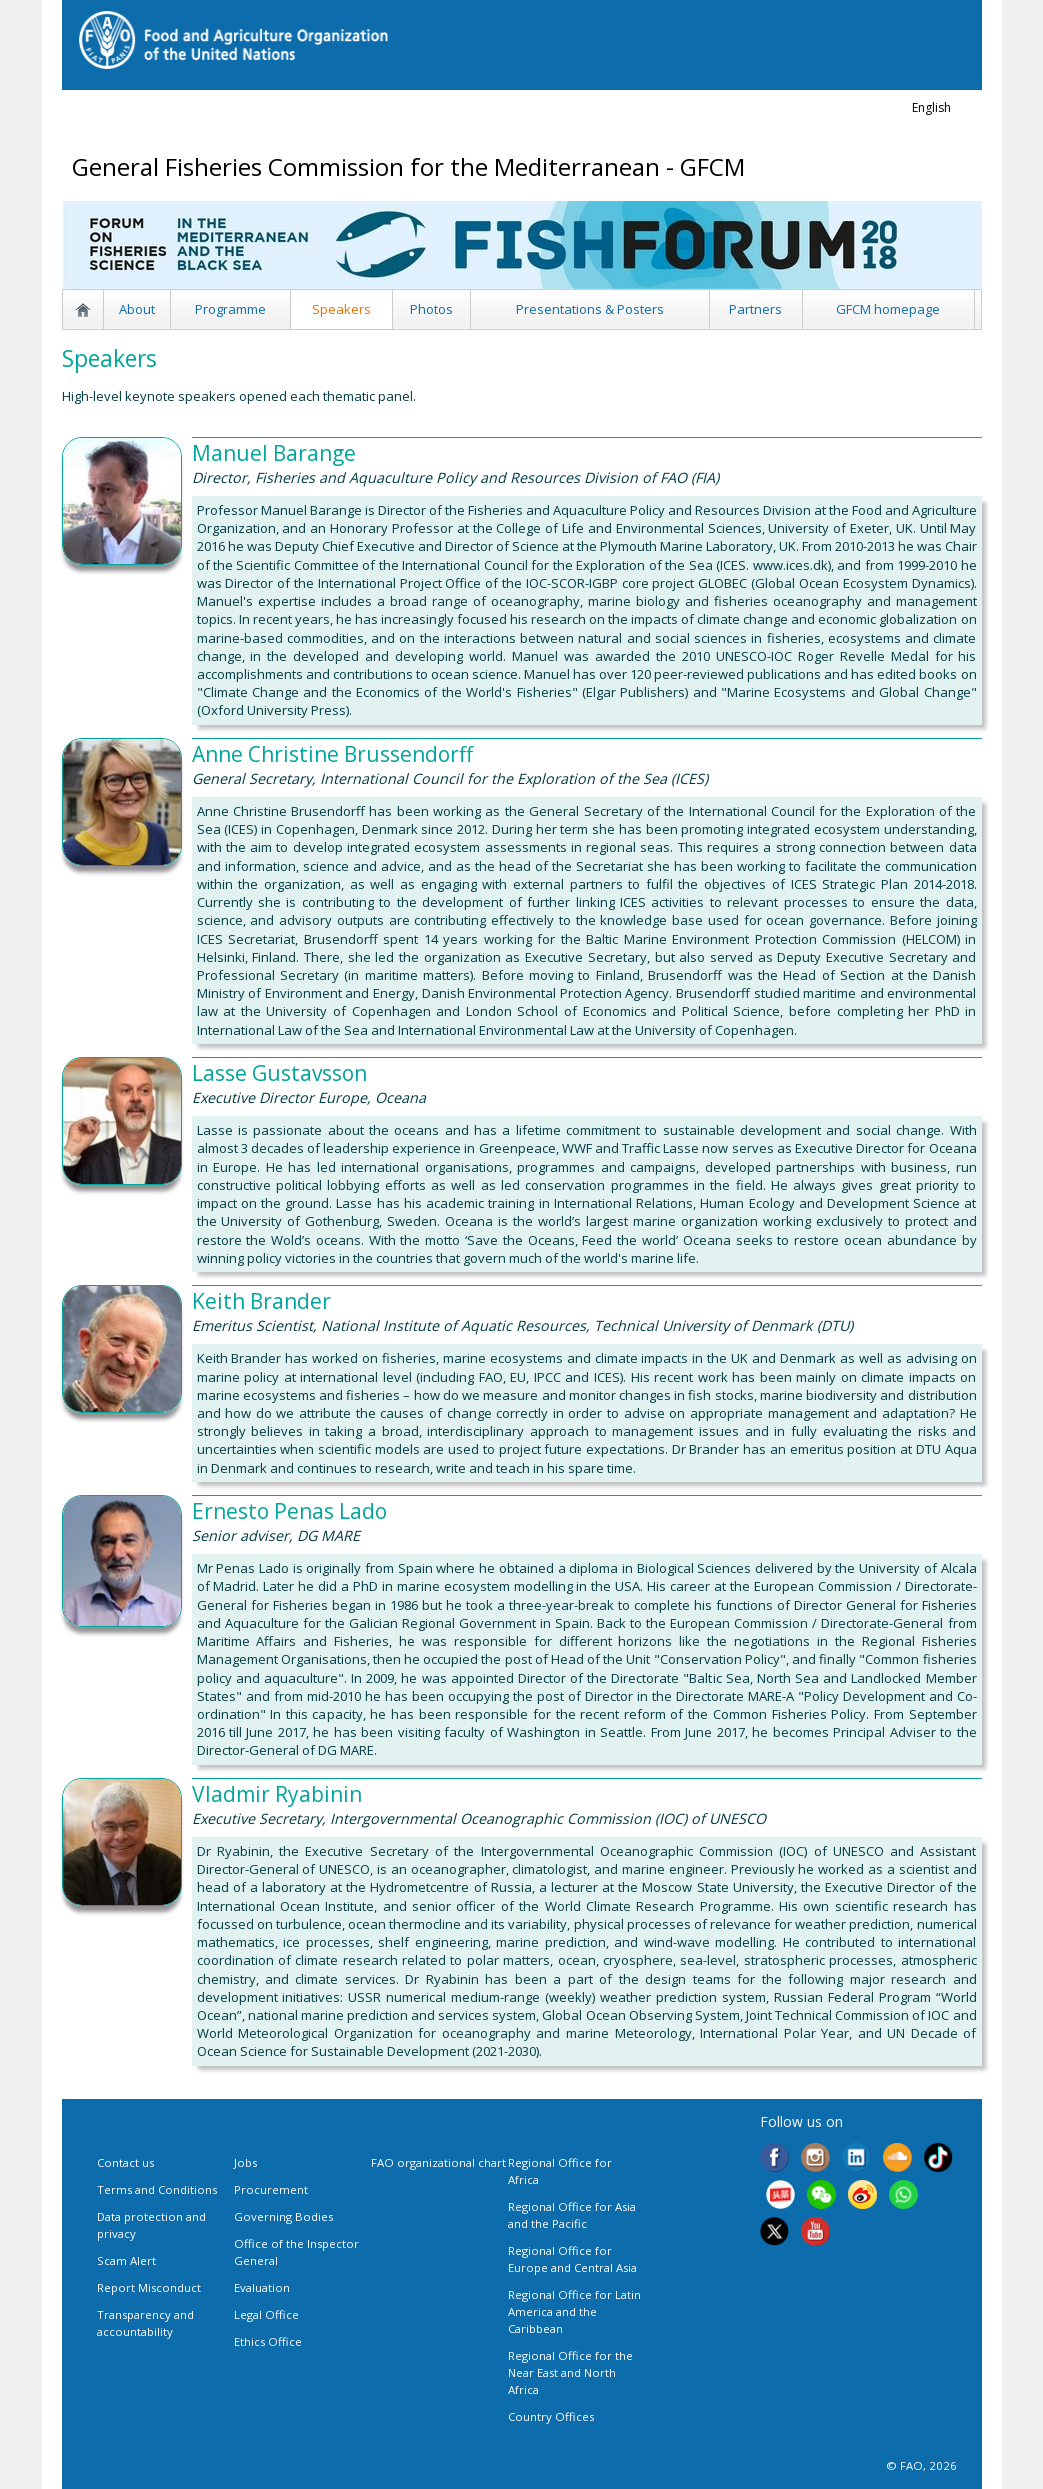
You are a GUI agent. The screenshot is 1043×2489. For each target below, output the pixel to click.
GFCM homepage (888, 309)
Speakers (341, 309)
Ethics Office (268, 2341)
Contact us (125, 2162)
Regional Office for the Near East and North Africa (570, 2372)
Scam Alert (126, 2260)
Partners (755, 309)
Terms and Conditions (157, 2189)
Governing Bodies (283, 2216)
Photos (431, 309)
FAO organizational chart (438, 2162)
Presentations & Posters (590, 309)
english (931, 107)
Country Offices (551, 2416)
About (137, 309)
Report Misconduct (149, 2287)
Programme (230, 309)
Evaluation (262, 2287)
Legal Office (266, 2314)
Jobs (245, 2162)
